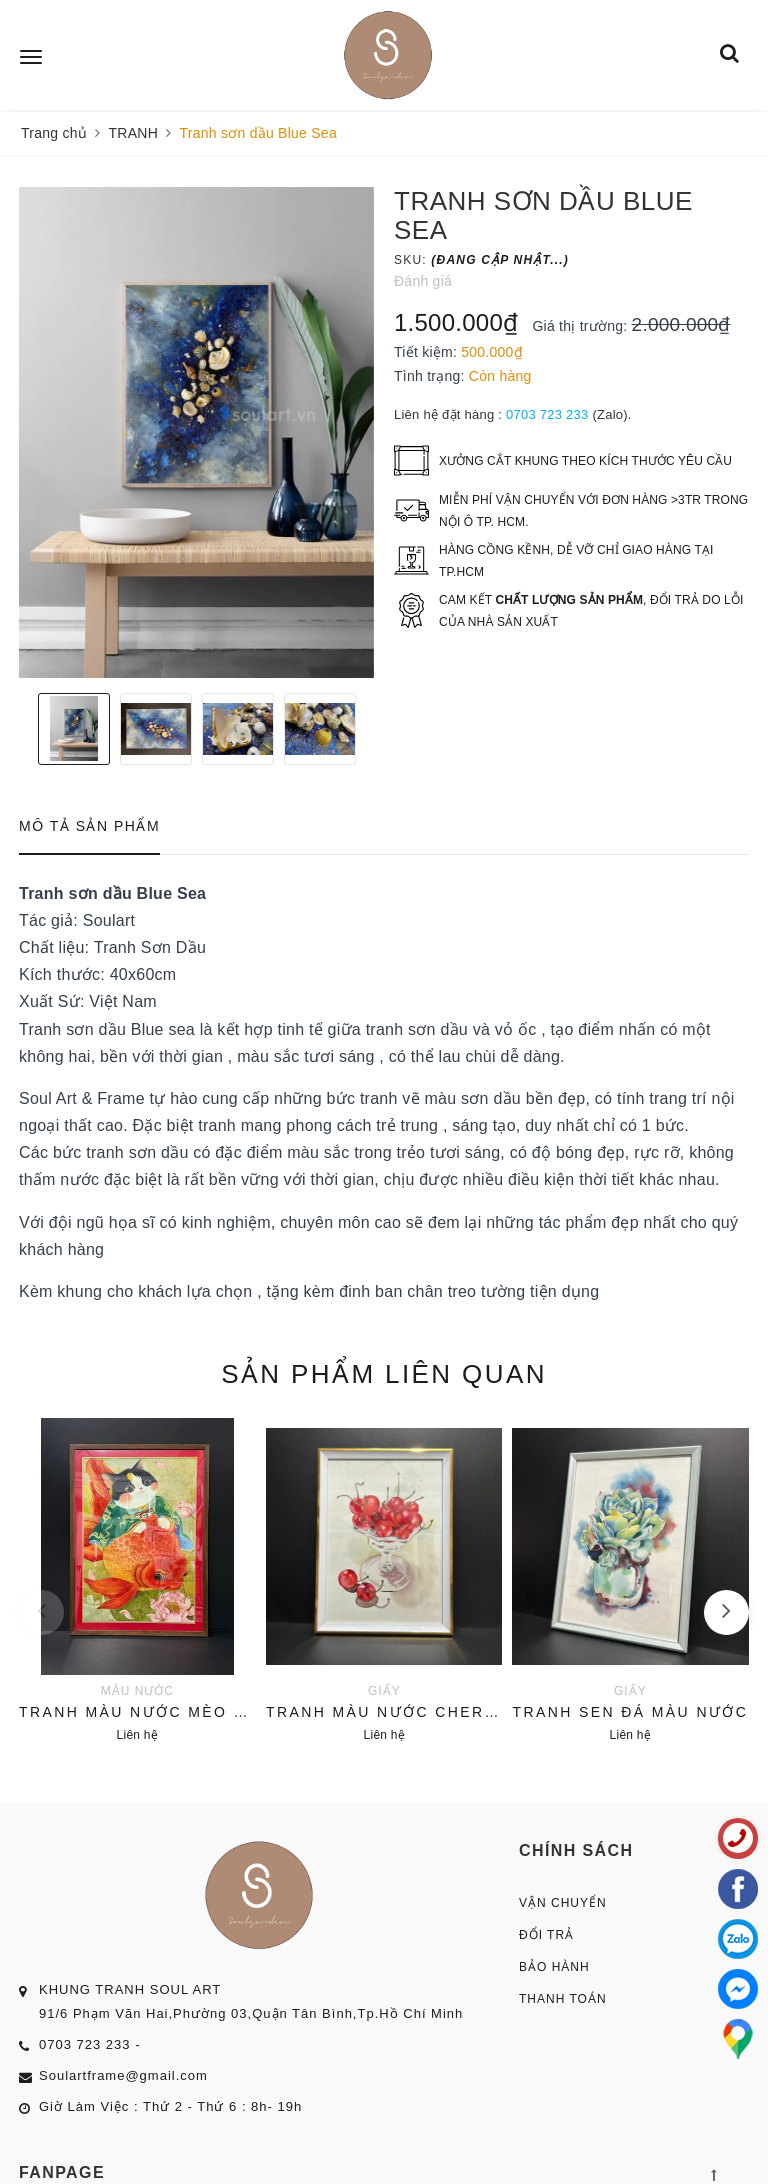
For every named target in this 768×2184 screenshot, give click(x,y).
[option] (196, 432)
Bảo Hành (554, 1967)
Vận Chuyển (563, 1903)
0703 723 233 (547, 414)
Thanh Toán (563, 1999)
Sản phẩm (384, 1374)
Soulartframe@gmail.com (123, 2075)
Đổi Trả (546, 1935)
